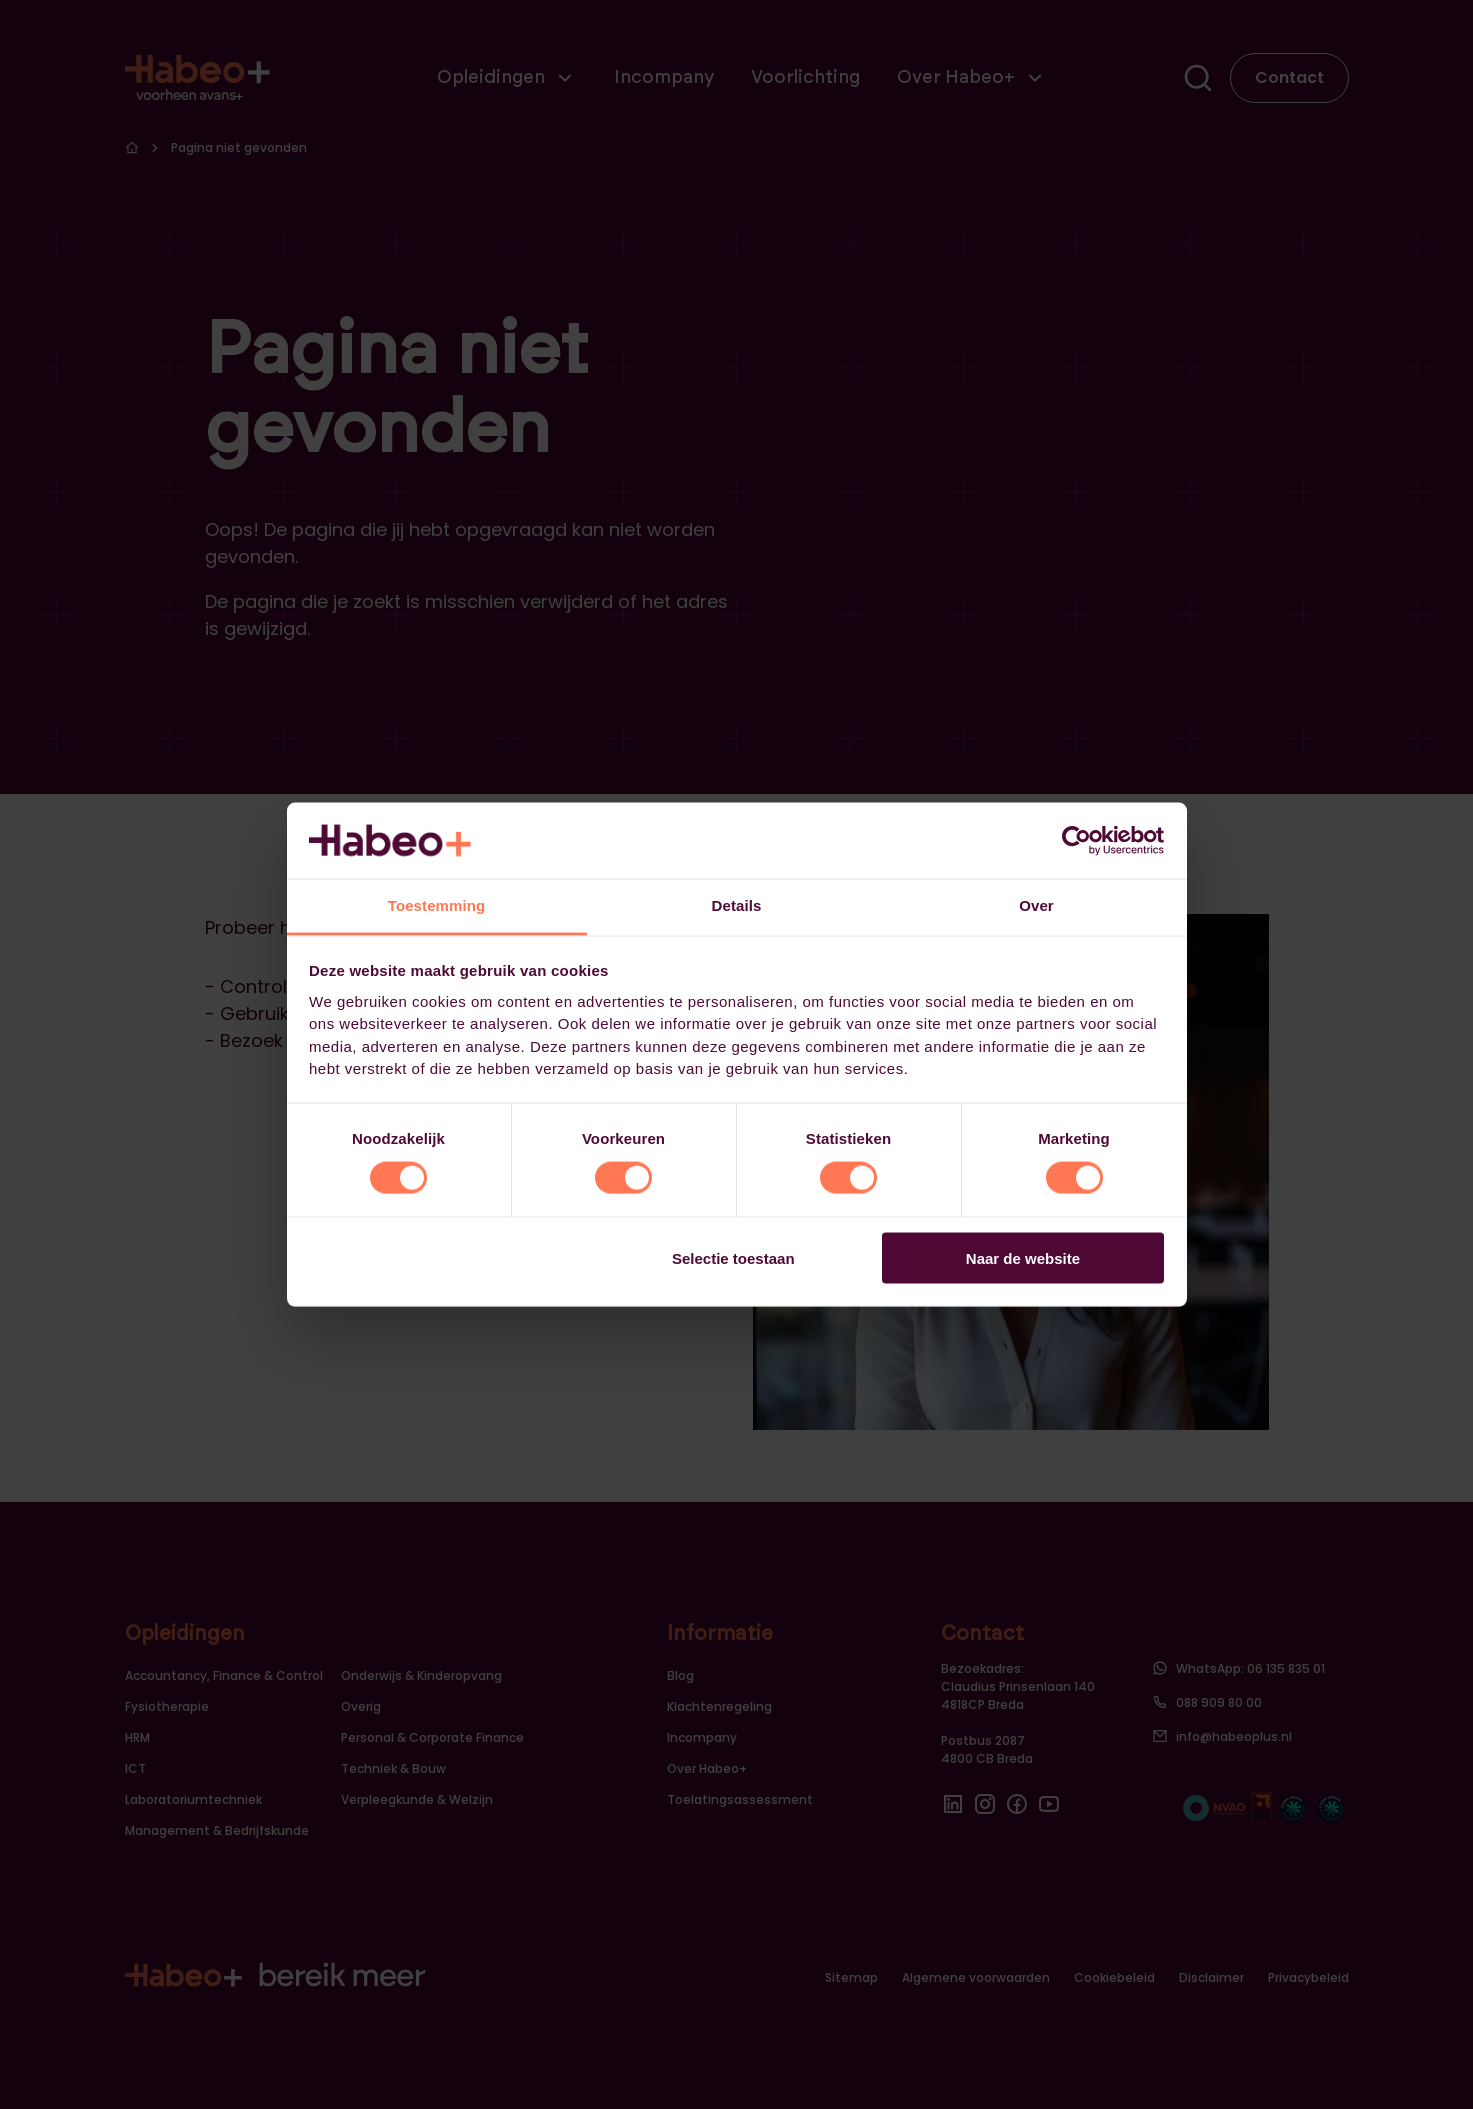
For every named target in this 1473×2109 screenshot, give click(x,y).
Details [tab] (737, 905)
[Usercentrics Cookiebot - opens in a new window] (1076, 840)
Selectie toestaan (733, 1257)
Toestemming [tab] (437, 905)
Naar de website (1023, 1257)
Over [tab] (1036, 905)
